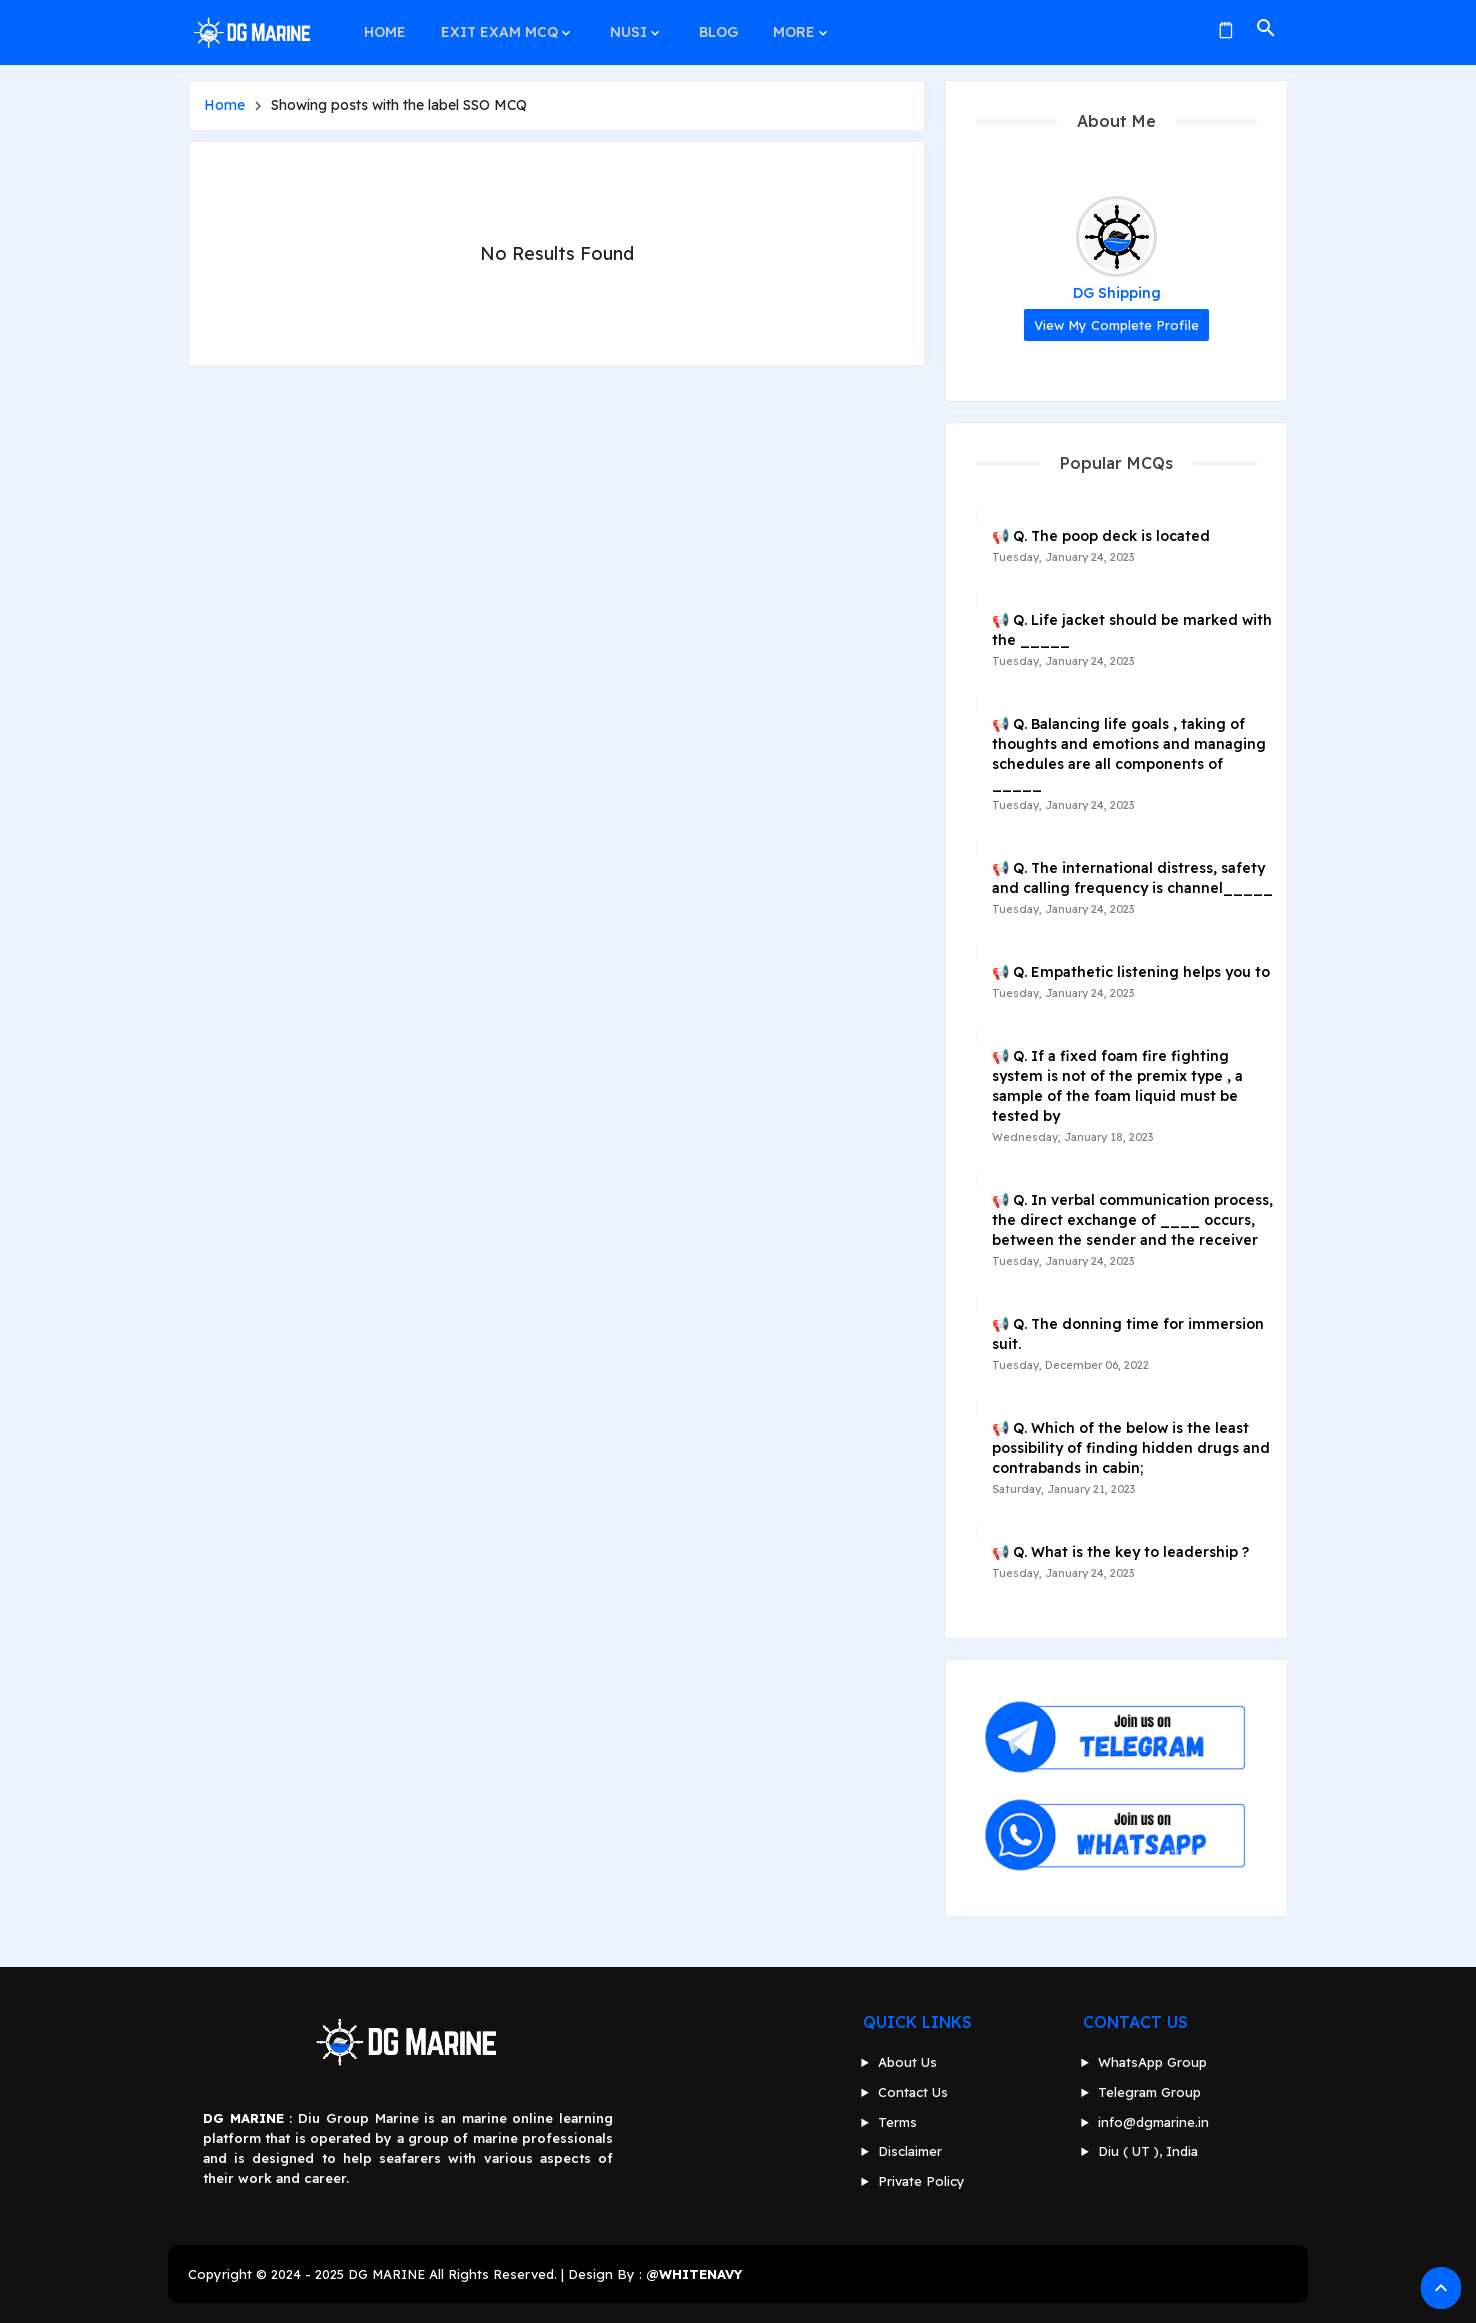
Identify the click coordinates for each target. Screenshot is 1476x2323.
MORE (787, 28)
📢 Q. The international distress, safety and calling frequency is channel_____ (1132, 878)
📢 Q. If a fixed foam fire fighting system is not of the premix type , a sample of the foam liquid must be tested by (1117, 1086)
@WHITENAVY (694, 2274)
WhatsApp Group (1152, 2062)
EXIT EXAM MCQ (497, 28)
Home (224, 105)
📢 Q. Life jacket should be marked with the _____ (1132, 630)
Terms (897, 2122)
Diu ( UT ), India (1148, 2151)
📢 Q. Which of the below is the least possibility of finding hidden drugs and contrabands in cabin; (1131, 1448)
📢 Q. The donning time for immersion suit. (1128, 1334)
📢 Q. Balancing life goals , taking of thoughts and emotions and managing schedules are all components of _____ (1129, 754)
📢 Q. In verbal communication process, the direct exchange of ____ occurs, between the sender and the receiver (1132, 1220)
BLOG (712, 28)
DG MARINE (386, 2274)
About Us (907, 2062)
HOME (384, 28)
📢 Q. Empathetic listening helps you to (1131, 972)
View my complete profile (1116, 325)
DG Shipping (1117, 293)
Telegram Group (1149, 2092)
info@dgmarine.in (1153, 2122)
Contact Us (913, 2092)
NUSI (624, 28)
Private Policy (921, 2181)
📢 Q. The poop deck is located (1101, 536)
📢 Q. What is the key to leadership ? (1120, 1552)
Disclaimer (910, 2151)
